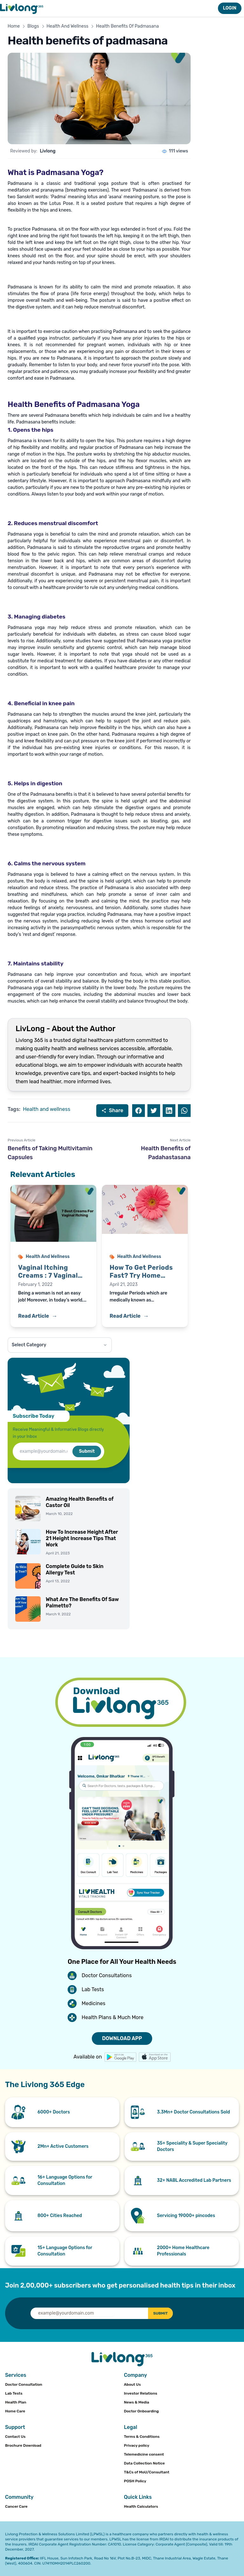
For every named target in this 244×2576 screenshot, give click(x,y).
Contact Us (15, 2436)
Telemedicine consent (144, 2454)
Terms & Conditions (141, 2436)
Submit (87, 1451)
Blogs (33, 26)
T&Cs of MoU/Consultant (146, 2472)
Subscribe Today (33, 1416)
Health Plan (15, 2402)
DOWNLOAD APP (122, 2038)
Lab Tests (14, 2393)
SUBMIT (158, 2313)
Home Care (15, 2411)
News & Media (136, 2402)
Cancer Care (16, 2506)
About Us (132, 2384)
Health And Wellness (68, 26)
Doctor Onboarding (141, 2411)
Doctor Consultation (23, 2384)
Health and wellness (46, 1109)
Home (14, 26)
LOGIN (229, 8)
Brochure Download (23, 2445)
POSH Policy (135, 2481)
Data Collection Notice (144, 2463)
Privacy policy (136, 2445)
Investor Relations (140, 2393)
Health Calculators (141, 2506)
